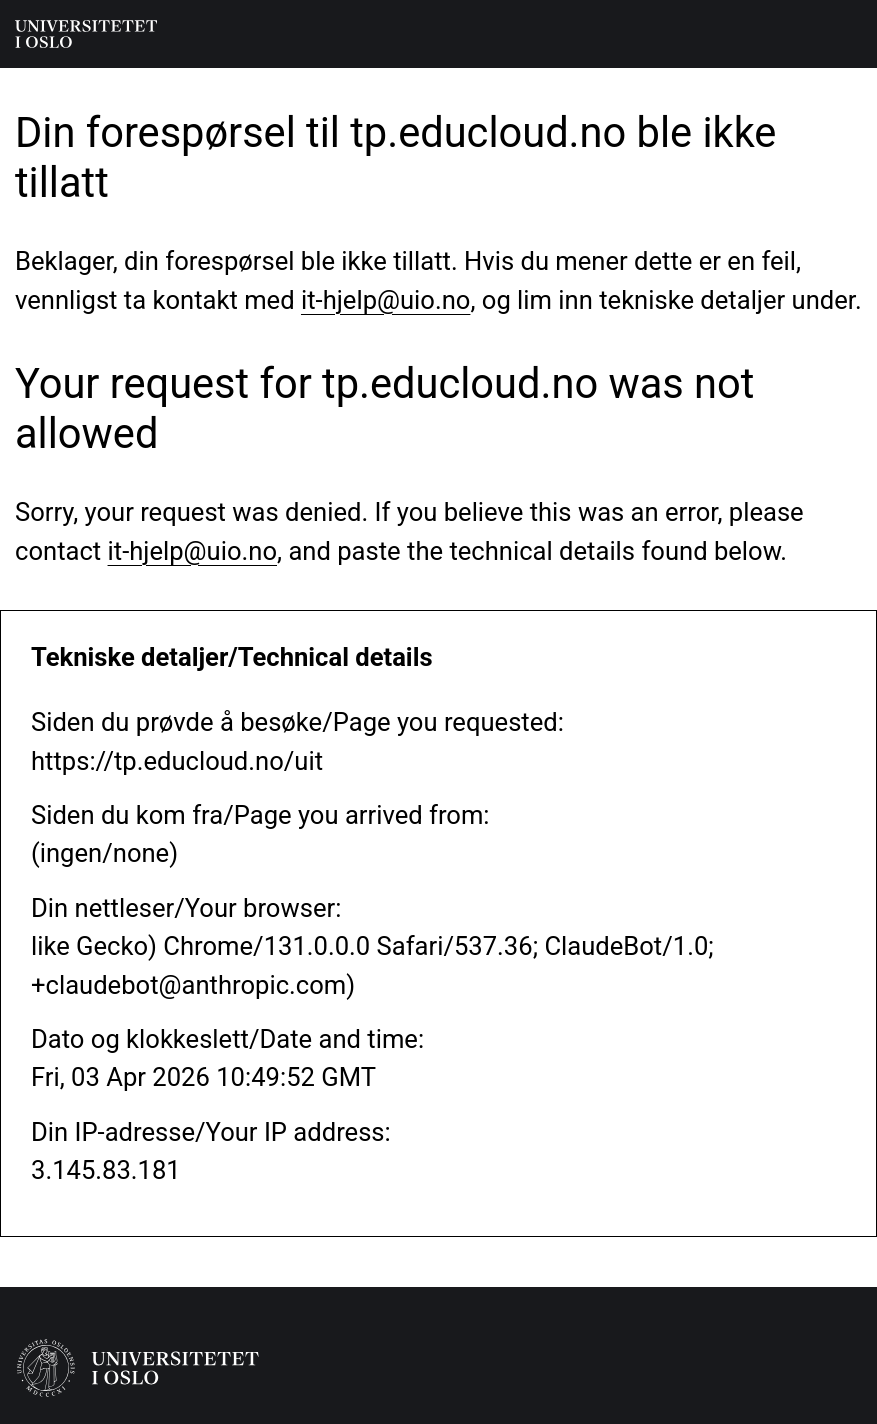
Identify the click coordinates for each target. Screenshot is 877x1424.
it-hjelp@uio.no (385, 300)
